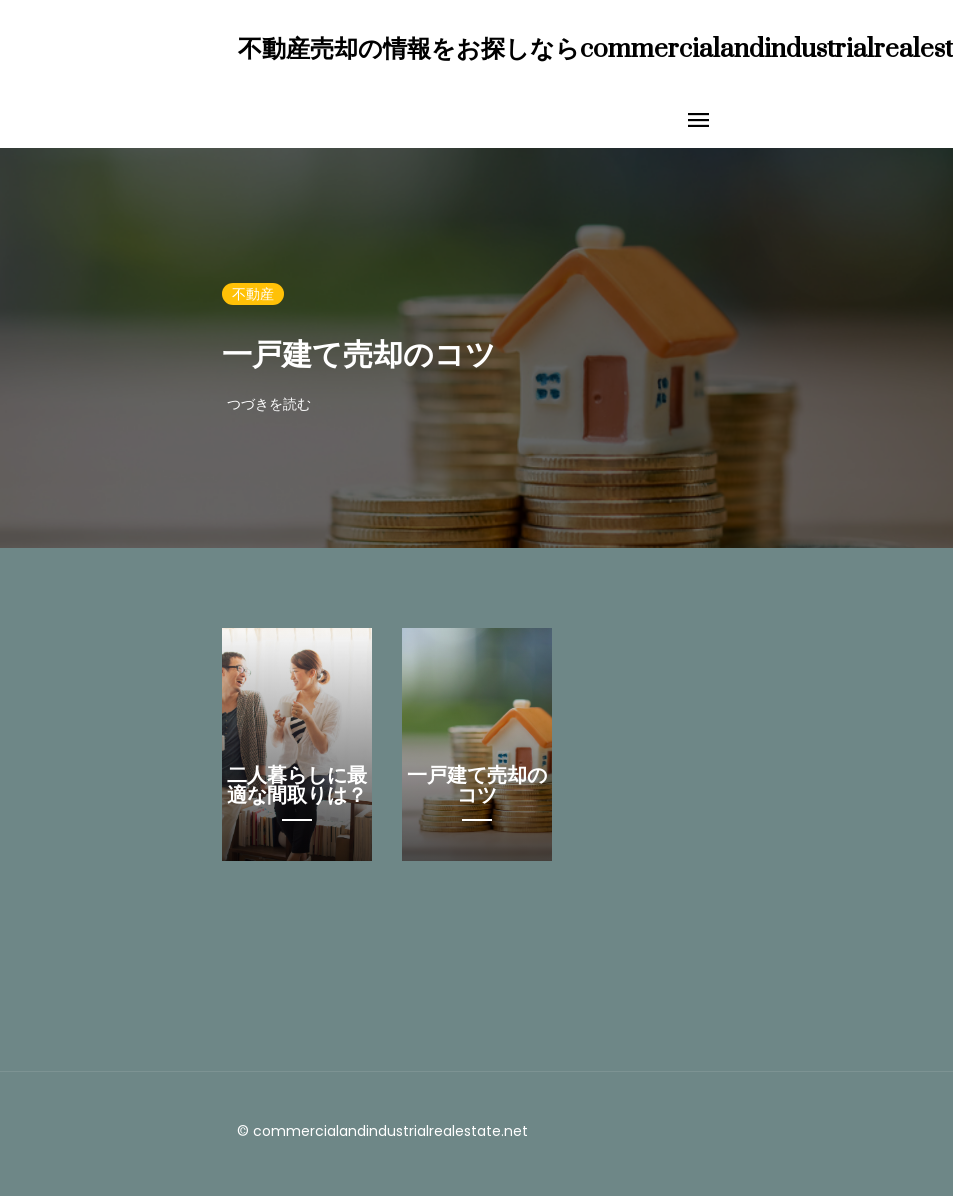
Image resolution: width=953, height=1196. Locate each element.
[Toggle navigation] (698, 120)
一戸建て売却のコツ (359, 355)
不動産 (253, 294)
